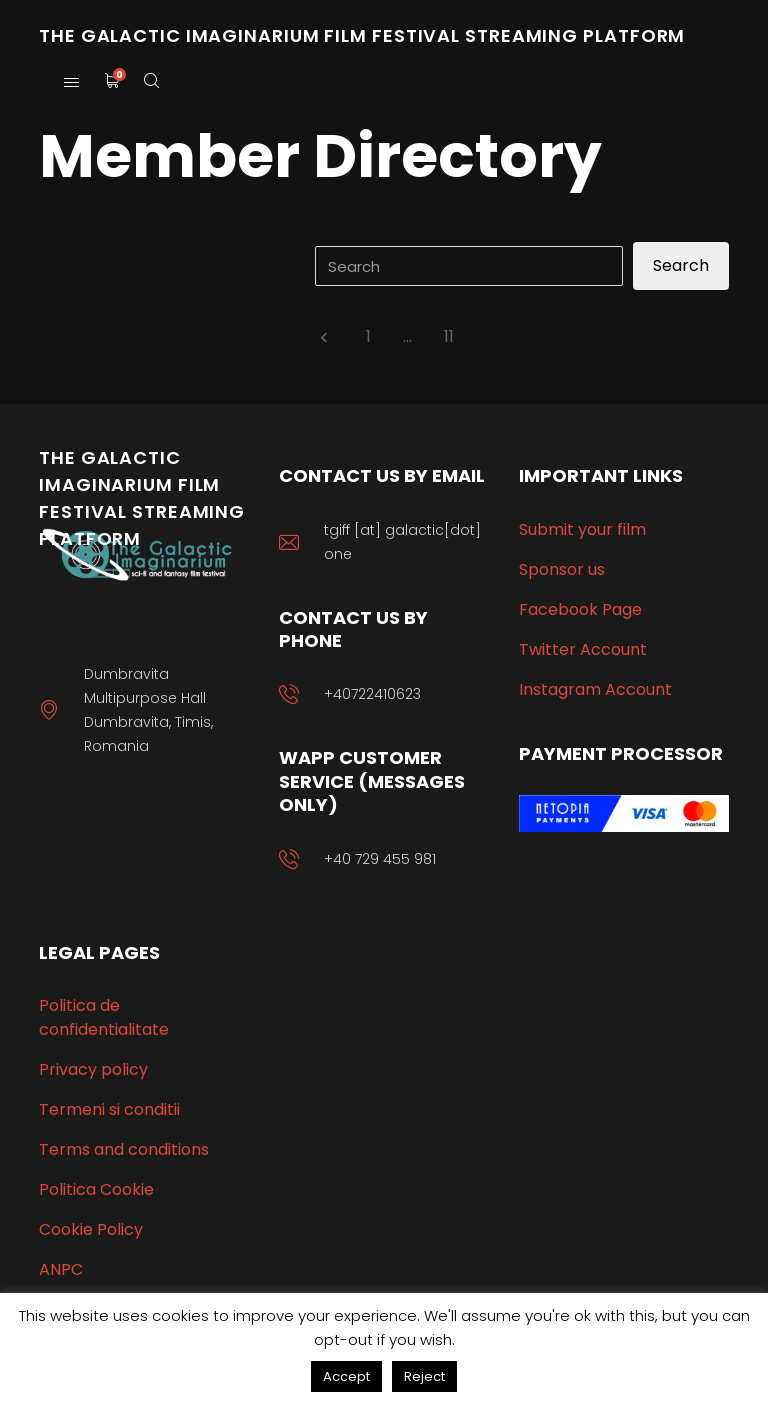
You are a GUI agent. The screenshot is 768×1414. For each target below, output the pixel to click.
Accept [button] (346, 1376)
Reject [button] (424, 1376)
